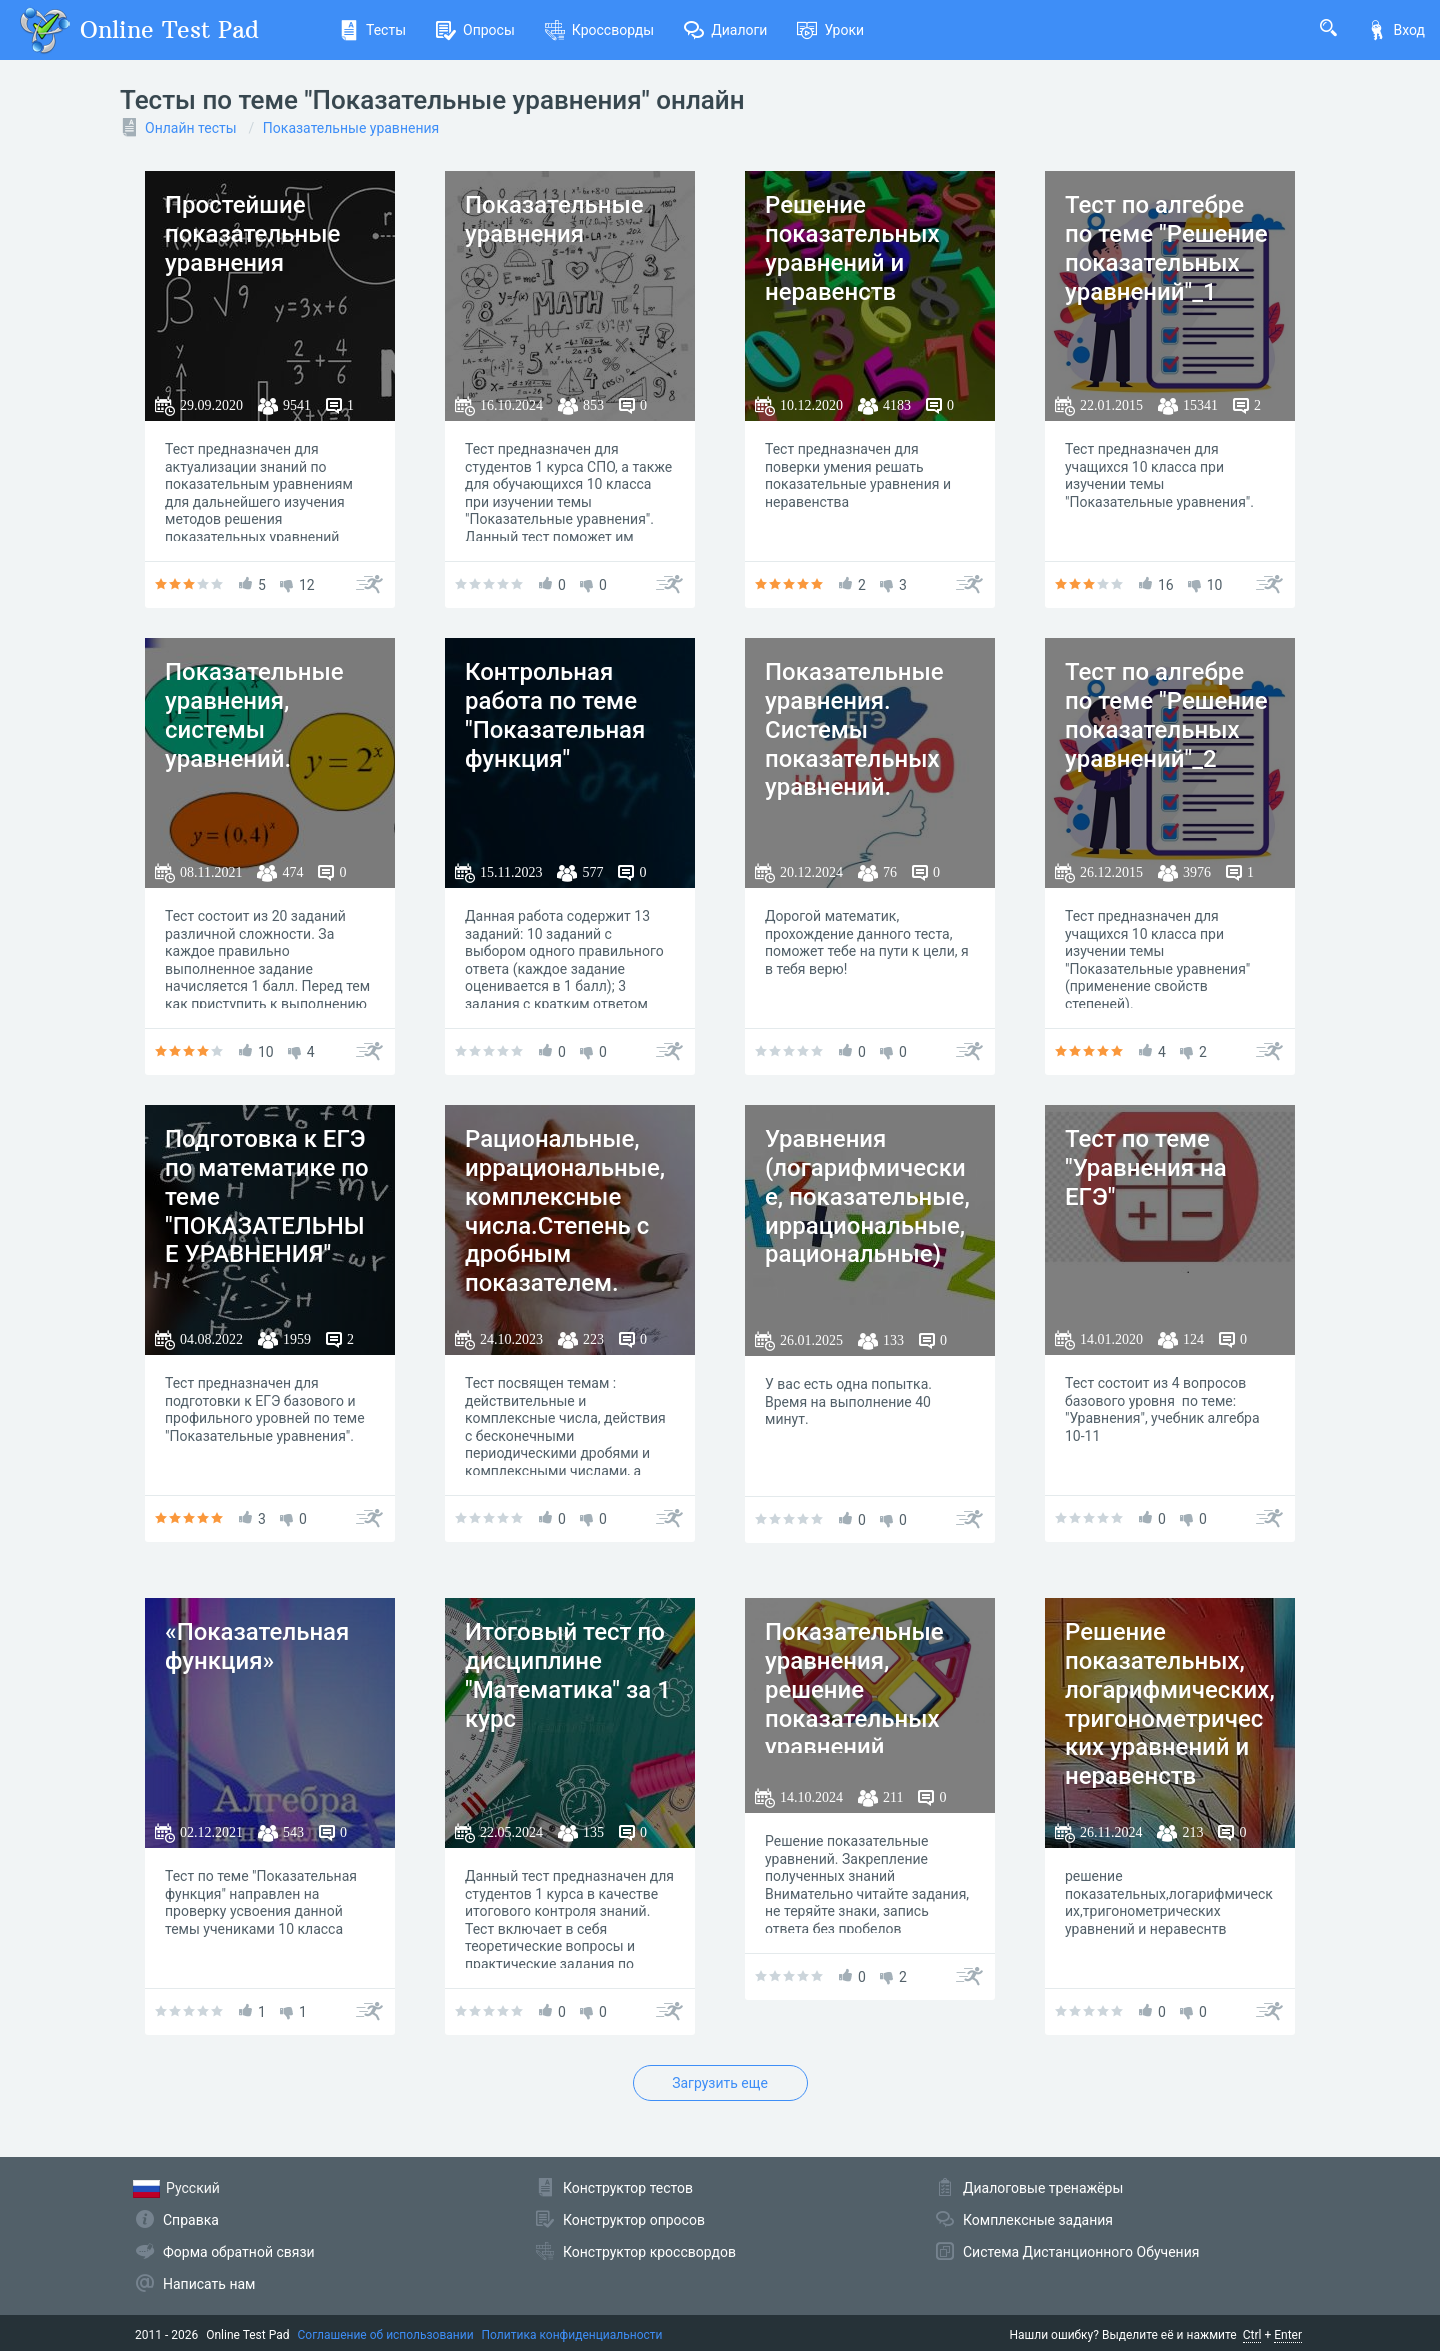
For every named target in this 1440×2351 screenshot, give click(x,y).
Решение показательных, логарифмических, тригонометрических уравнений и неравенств (1170, 1704)
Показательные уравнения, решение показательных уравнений (854, 1689)
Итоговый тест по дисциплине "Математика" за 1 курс (568, 1675)
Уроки (830, 30)
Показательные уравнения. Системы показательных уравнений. (854, 729)
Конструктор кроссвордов (649, 2252)
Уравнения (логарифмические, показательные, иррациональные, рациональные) (867, 1196)
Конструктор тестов (628, 2188)
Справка (191, 2220)
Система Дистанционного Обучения (1081, 2252)
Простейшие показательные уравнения (252, 234)
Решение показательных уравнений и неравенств (852, 248)
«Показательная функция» (257, 1646)
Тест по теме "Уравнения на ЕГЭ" (1146, 1168)
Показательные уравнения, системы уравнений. (254, 715)
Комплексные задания (1038, 2220)
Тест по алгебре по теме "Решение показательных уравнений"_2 (1166, 715)
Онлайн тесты (191, 128)
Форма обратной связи (239, 2252)
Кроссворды (599, 30)
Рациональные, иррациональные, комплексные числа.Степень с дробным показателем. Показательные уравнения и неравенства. (565, 1254)
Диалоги (725, 30)
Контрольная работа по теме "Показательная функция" (555, 715)
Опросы (475, 30)
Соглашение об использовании (386, 2335)
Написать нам (209, 2284)
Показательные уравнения (351, 128)
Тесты (372, 30)
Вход (1396, 30)
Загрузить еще (720, 2083)
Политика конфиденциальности (572, 2335)
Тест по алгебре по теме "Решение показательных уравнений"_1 (1166, 248)
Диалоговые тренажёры (1043, 2188)
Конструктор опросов (634, 2220)
